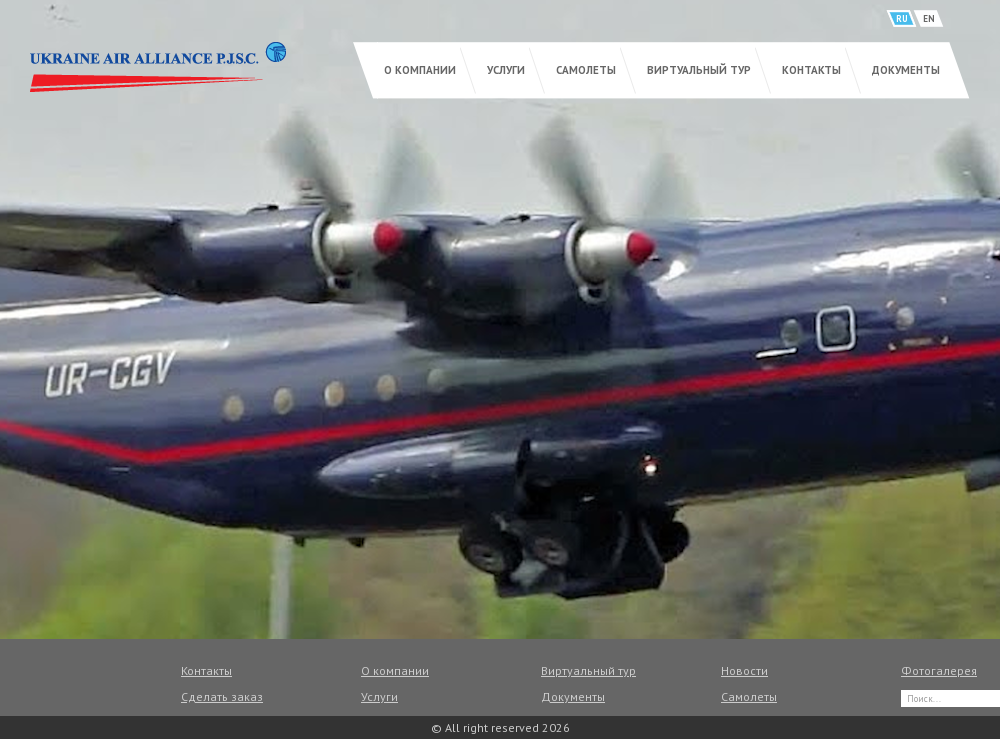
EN (929, 18)
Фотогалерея (939, 670)
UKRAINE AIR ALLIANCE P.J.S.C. (158, 67)
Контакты (811, 70)
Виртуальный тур (699, 70)
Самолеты (586, 70)
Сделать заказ (222, 696)
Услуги (506, 70)
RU (902, 18)
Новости (744, 670)
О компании (420, 70)
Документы (906, 70)
